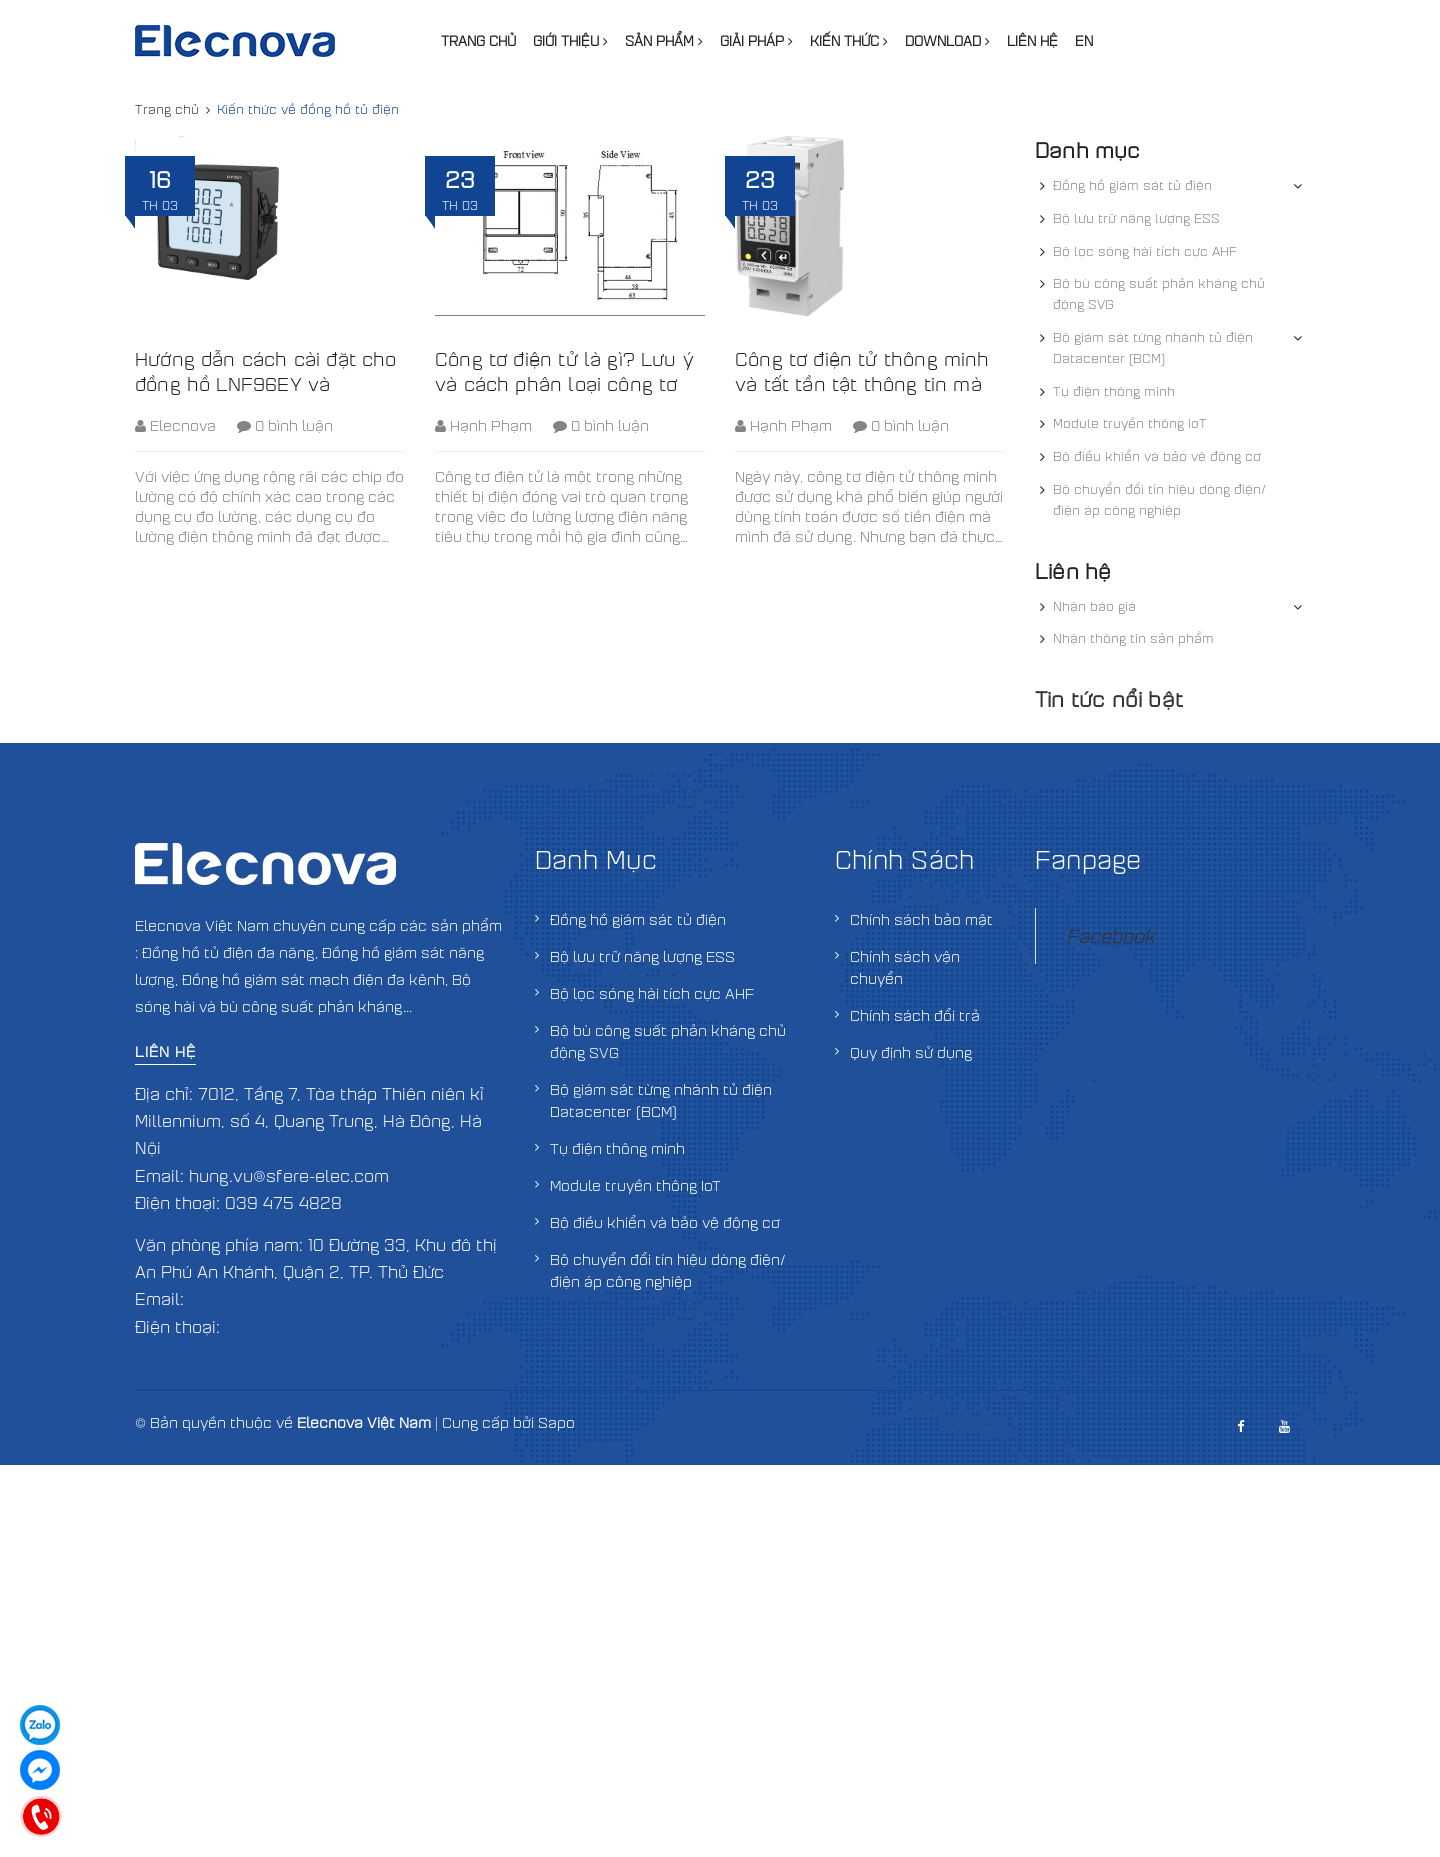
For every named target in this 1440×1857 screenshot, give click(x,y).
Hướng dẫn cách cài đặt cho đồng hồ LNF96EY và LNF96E (266, 383)
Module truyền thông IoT (1130, 423)
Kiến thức (849, 40)
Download (947, 40)
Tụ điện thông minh (1114, 391)
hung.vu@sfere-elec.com (289, 1175)
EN (1084, 40)
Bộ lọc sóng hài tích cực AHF (1145, 251)
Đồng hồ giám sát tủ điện (1132, 185)
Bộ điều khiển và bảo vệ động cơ (1157, 456)
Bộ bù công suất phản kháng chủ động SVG (1159, 293)
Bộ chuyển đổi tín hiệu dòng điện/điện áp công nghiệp (1159, 499)
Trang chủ (478, 40)
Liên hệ (1032, 40)
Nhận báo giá (1094, 606)
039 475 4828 (283, 1202)
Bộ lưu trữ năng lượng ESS (1136, 218)
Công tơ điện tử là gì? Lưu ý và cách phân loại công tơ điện (564, 383)
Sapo (556, 1422)
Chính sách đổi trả (915, 1015)
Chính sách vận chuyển (905, 967)
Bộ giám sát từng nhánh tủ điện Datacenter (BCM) (1153, 347)
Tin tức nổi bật (1109, 698)
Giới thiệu (570, 40)
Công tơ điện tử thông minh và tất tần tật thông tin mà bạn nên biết (862, 383)
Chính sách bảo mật (921, 919)
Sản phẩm (664, 40)
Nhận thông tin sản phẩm (1133, 638)
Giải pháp (756, 40)
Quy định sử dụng (911, 1052)
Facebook (1110, 935)
